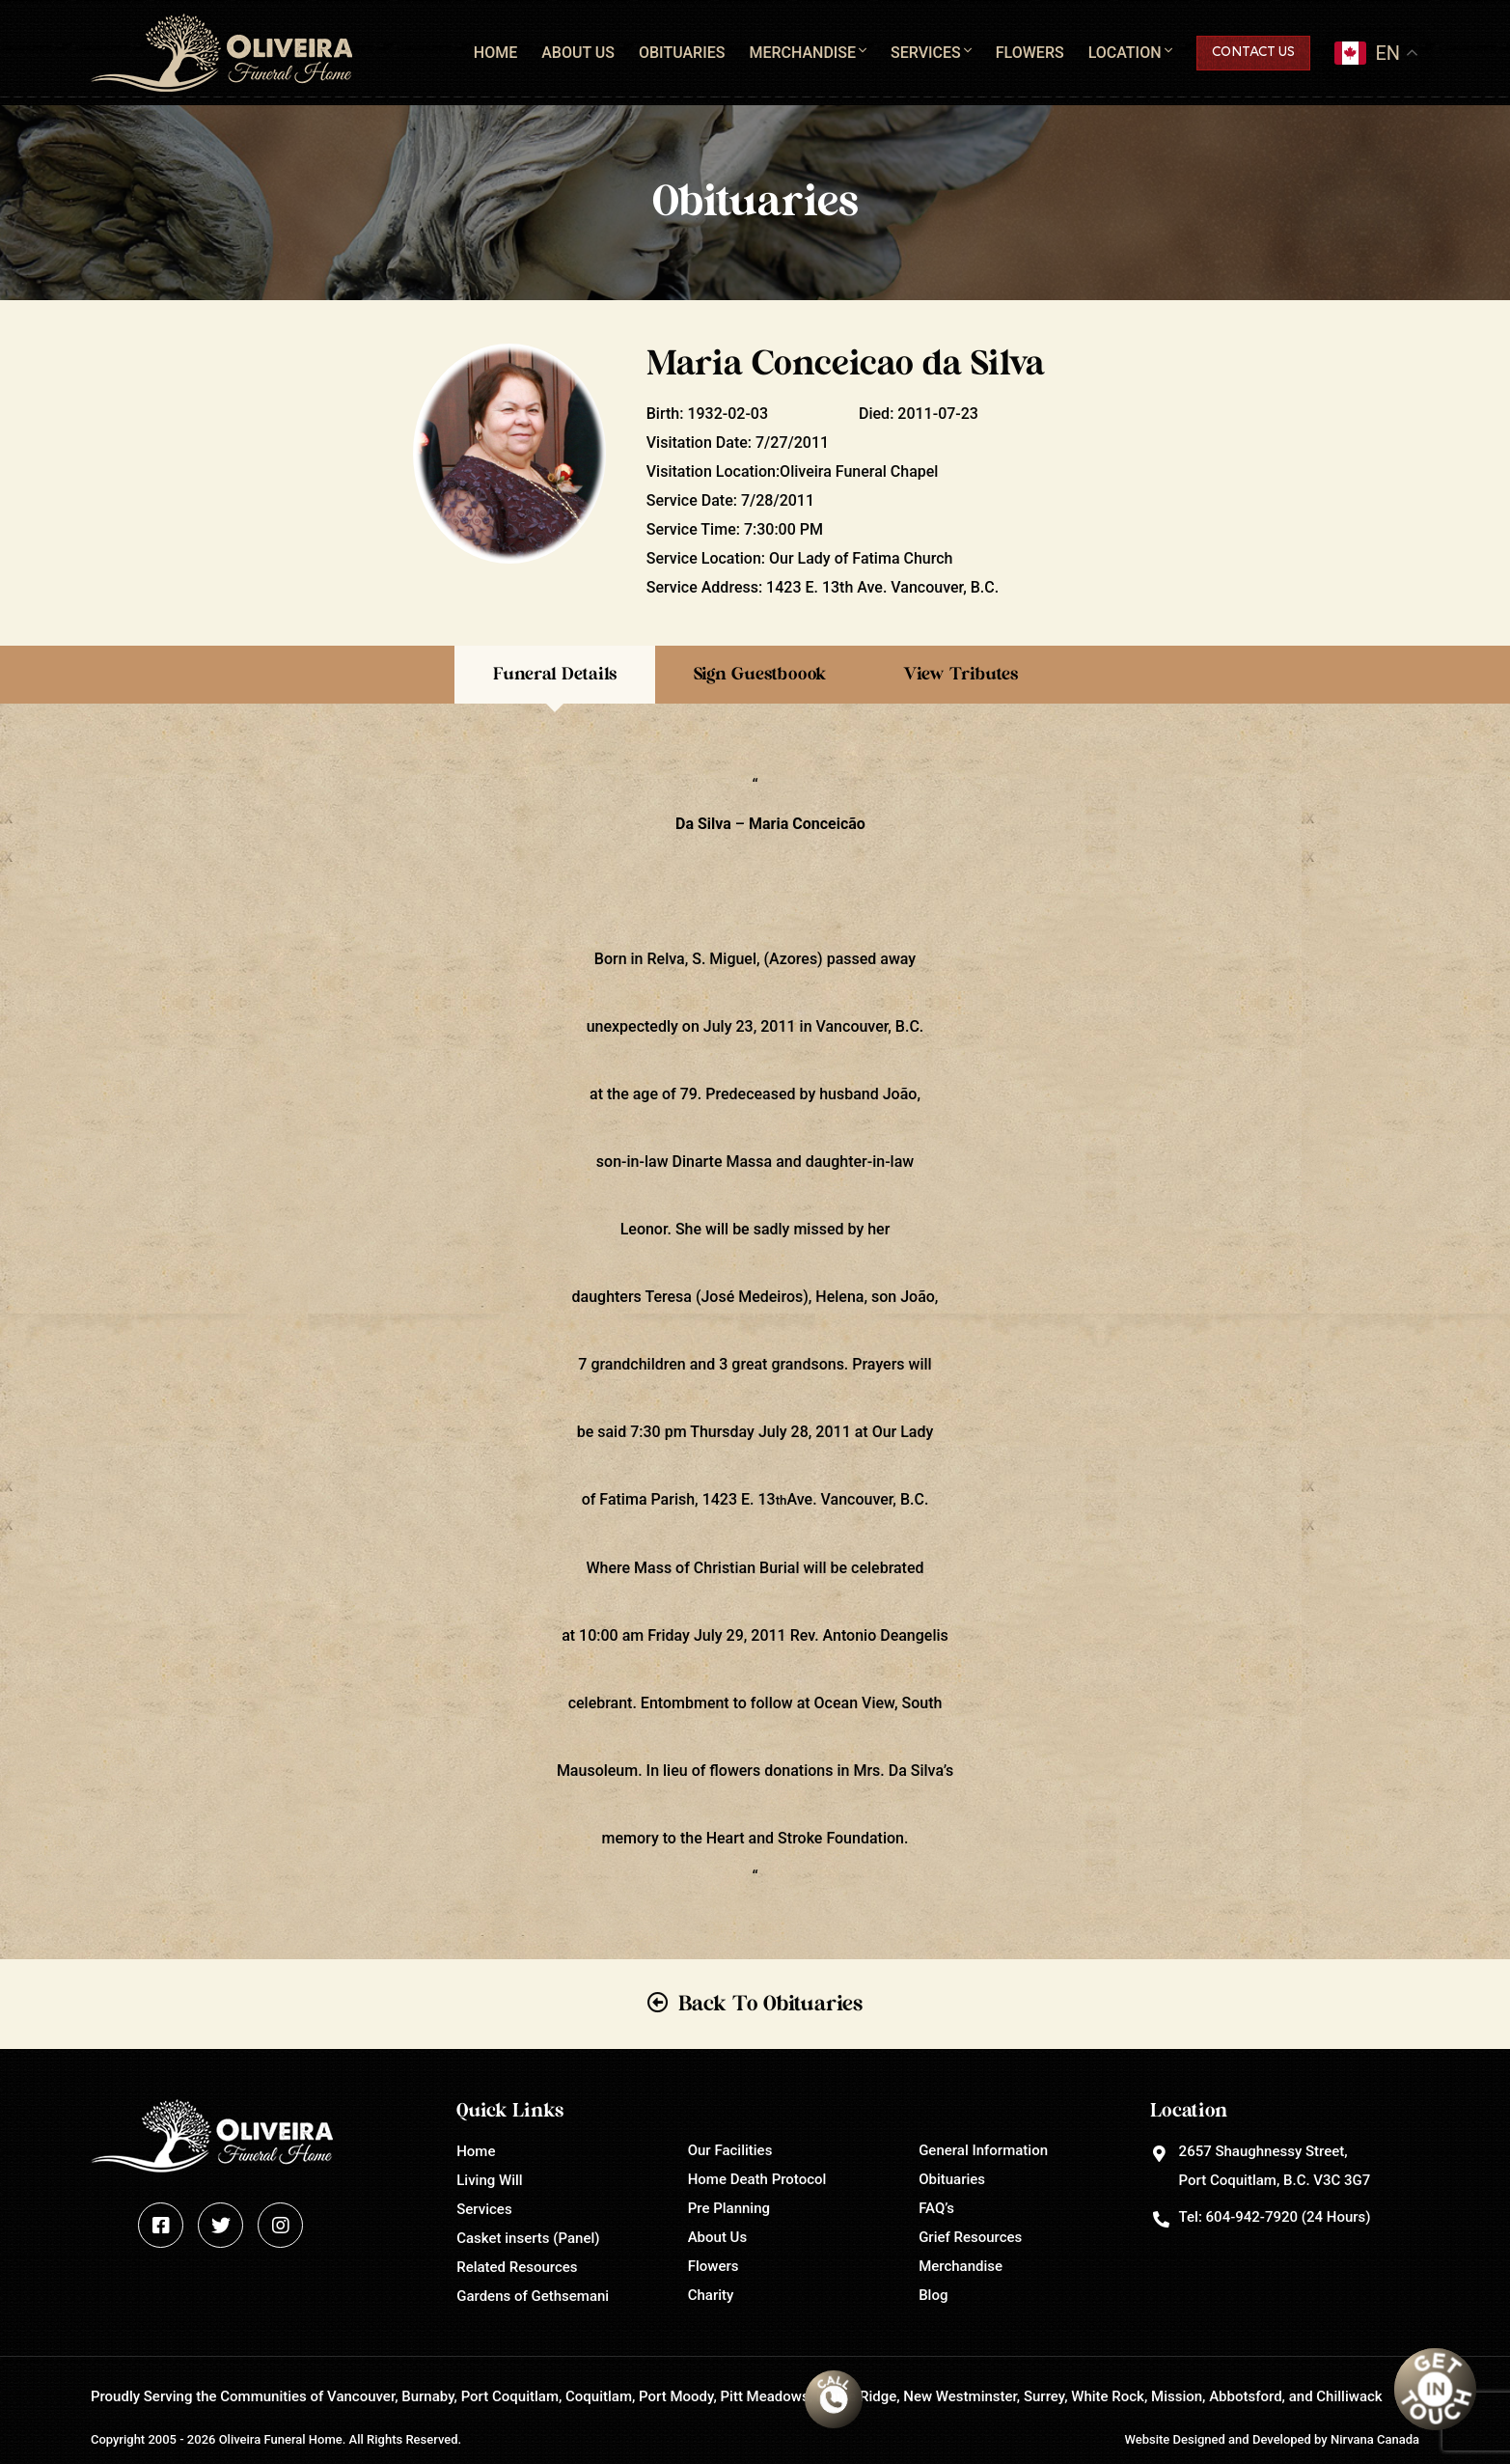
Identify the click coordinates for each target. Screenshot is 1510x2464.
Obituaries (682, 52)
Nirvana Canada (1375, 2439)
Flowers (1030, 52)
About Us (578, 52)
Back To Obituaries (770, 2003)
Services (926, 52)
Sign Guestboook (760, 674)
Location (1125, 52)
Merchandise (802, 52)
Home (495, 52)
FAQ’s (936, 2208)
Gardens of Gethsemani (532, 2296)
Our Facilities (730, 2150)
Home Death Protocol (757, 2179)
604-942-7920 (1252, 2217)
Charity (711, 2295)
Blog (933, 2295)
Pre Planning (729, 2208)
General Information (983, 2150)
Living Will (489, 2180)
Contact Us (1253, 52)
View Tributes (960, 674)
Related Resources (516, 2267)
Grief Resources (970, 2237)
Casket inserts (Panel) (527, 2238)
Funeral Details (555, 674)
